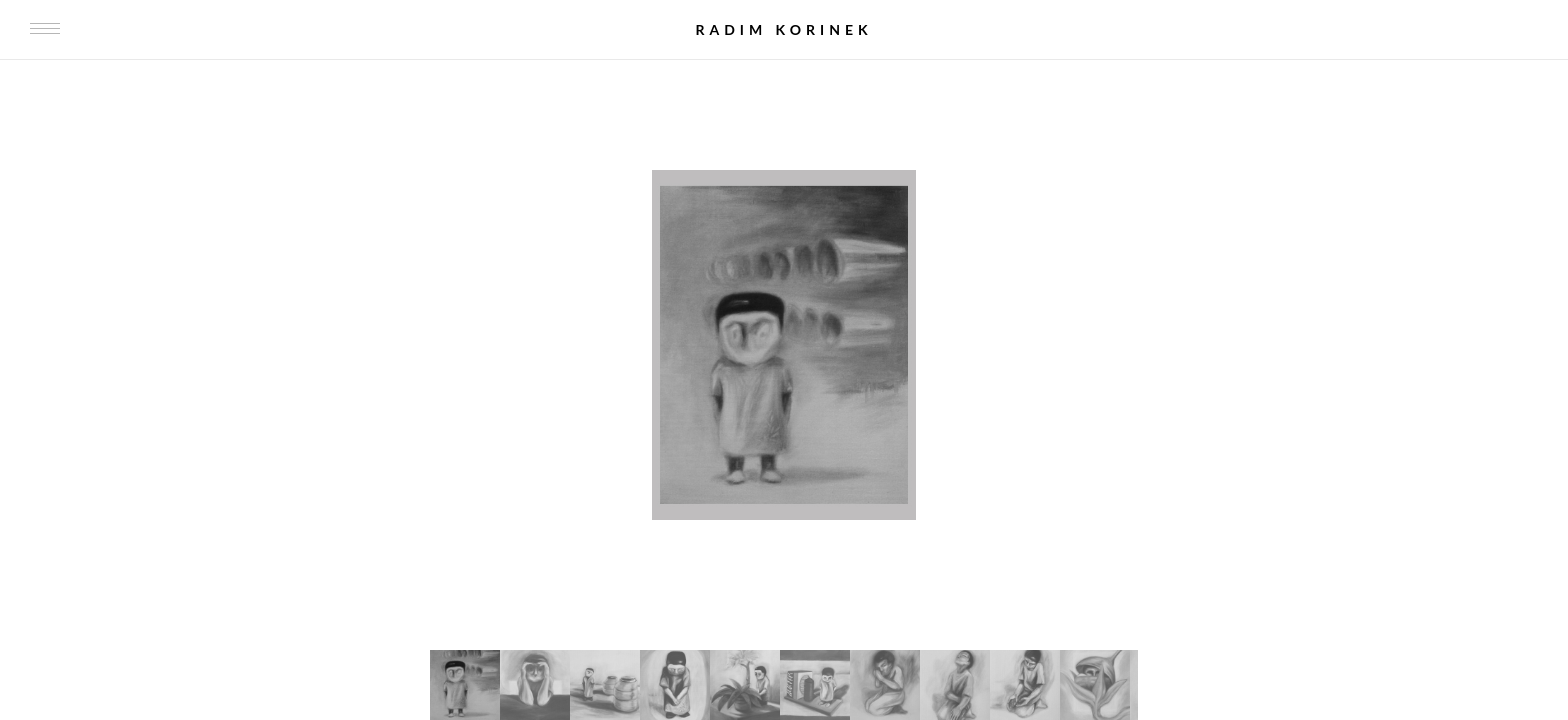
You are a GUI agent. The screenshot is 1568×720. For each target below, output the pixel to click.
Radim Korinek (783, 29)
